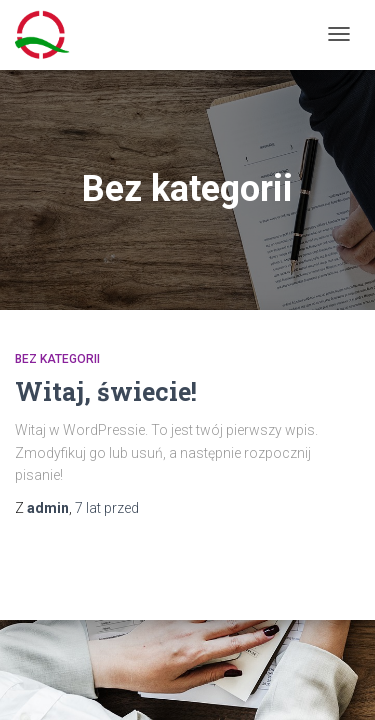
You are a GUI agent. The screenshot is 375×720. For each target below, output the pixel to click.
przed (107, 508)
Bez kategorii (57, 359)
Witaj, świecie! (106, 391)
